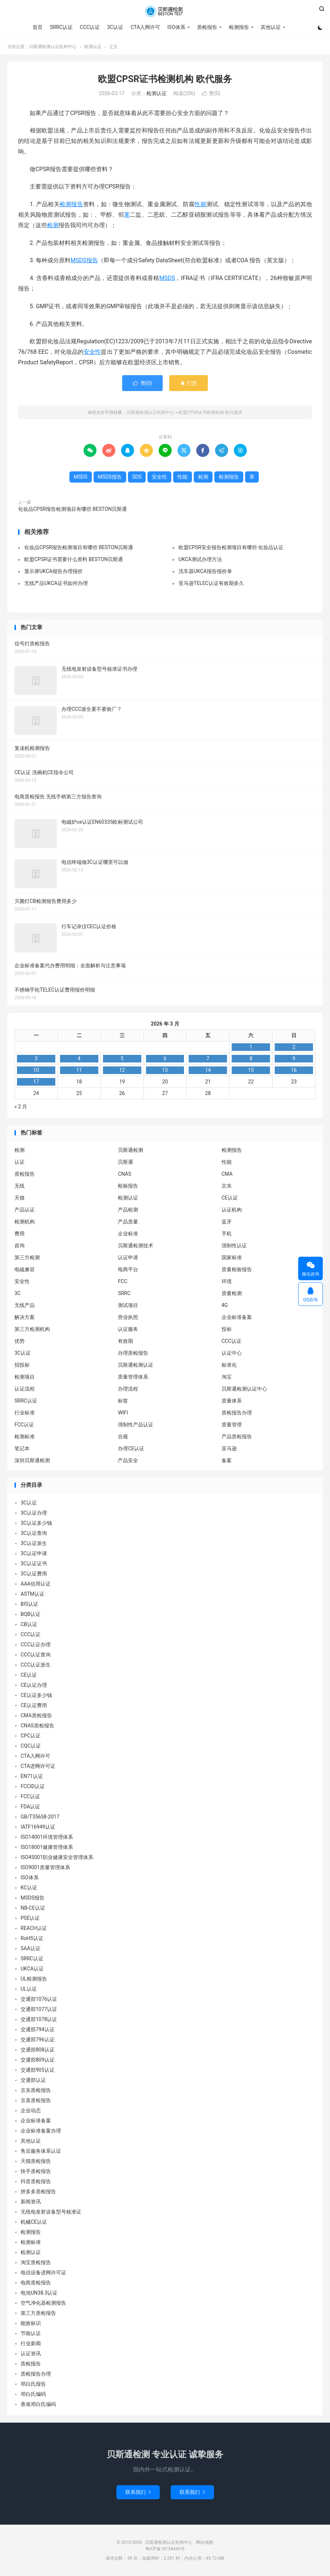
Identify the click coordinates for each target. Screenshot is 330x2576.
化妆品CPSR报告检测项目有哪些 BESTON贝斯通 (72, 509)
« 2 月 (20, 1106)
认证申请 (128, 1257)
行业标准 (24, 1413)
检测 (53, 225)
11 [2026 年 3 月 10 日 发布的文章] (79, 1070)
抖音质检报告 (36, 2181)
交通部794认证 (38, 2029)
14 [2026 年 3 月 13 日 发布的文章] (208, 1070)
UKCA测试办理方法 (200, 559)
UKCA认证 (32, 1969)
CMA (227, 1174)
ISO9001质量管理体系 (45, 1867)
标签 (123, 1401)
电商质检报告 (36, 2283)
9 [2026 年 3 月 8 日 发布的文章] (293, 1058)
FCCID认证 (33, 1786)
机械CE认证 (34, 2222)
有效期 (125, 1341)
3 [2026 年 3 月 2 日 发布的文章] (36, 1058)
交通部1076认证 (39, 1999)
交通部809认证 (38, 2060)
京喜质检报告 (36, 2100)
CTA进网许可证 (38, 1766)
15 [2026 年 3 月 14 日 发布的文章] (251, 1070)
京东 (227, 1186)
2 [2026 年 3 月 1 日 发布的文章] (293, 1047)
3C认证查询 (34, 1533)
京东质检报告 (36, 2090)
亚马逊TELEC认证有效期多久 (211, 583)
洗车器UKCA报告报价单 (205, 571)
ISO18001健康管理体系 (47, 1847)
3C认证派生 (34, 1543)
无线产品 (24, 1305)
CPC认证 (30, 1736)
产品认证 (24, 1210)
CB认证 (29, 1624)
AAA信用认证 (36, 1584)
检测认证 (93, 46)
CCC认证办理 (36, 1644)
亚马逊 (229, 1448)
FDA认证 (30, 1806)
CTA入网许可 (145, 27)
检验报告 (128, 1186)
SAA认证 (30, 1948)
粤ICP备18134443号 (165, 2548)
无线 (19, 1186)
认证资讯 (31, 2353)
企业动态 (31, 2110)
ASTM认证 (32, 1594)
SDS (137, 477)
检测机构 (24, 1222)
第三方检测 (27, 1257)
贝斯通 (125, 1162)
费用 (19, 1233)
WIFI (123, 1413)
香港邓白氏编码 (38, 2404)
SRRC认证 (61, 27)
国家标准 (232, 1257)
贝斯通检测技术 (135, 1245)
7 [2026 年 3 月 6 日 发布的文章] (207, 1058)
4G (225, 1305)
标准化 (229, 1365)
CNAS (124, 1174)
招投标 (22, 1365)
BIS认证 (29, 1604)
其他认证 (271, 27)
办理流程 (128, 1389)
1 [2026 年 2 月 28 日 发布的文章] (250, 1047)
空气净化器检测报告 (43, 2303)
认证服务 (128, 1329)
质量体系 (232, 1401)
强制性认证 (234, 1245)
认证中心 (232, 1353)
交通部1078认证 (39, 2019)
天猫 (19, 1198)
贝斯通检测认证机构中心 (165, 11)
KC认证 (29, 1887)
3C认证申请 (34, 1553)
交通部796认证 (38, 2039)
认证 (19, 1162)
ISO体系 (176, 27)
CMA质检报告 (36, 1715)
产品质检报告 (237, 1436)
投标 (227, 1329)
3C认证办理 (34, 1513)
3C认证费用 (34, 1573)
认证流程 (24, 1389)
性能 (200, 204)
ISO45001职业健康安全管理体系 (57, 1857)
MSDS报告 (84, 260)
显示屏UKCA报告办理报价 (53, 571)
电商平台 (128, 1269)
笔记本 (22, 1448)
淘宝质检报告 (36, 2262)
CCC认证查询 (36, 1655)
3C (17, 1293)
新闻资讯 (31, 2201)
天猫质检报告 (36, 2161)
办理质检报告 (133, 1353)
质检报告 (207, 27)
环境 (227, 1281)
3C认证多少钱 (36, 1523)
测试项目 (128, 1305)
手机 (227, 1233)
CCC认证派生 (36, 1665)
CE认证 (230, 1198)
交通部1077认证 (39, 2009)
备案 (227, 1460)
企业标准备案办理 (41, 2131)
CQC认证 (31, 1746)
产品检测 (128, 1210)
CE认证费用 (34, 1705)
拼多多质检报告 (38, 2191)
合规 (123, 1436)
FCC (122, 1281)
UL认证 (29, 1989)
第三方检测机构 (32, 1329)
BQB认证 (30, 1614)
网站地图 (204, 2542)
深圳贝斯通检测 (32, 1460)
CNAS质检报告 (37, 1725)
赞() (211, 93)
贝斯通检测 (130, 1150)
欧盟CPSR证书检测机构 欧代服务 (165, 79)
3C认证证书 (34, 1563)
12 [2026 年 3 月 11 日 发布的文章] (122, 1070)
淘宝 (227, 1377)
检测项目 (24, 1377)
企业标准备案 (237, 1317)
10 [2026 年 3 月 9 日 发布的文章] (36, 1070)
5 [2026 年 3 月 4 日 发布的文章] (122, 1058)
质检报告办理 (237, 1413)
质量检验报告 (237, 1269)
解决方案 (24, 1317)
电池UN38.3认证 (39, 2293)
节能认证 (31, 2333)
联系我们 (138, 2492)
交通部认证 (33, 2080)
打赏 (188, 383)
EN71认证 (32, 1776)
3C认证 (115, 27)
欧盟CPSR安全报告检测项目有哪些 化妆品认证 (231, 547)
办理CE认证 (131, 1448)
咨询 (19, 1245)
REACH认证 (34, 1928)
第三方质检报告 (38, 2313)
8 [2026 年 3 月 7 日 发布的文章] (250, 1058)
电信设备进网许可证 (43, 2272)
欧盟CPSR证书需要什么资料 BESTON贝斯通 (73, 559)
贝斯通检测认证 (135, 1365)
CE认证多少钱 (36, 1695)
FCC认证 (24, 1424)
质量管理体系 (133, 1377)
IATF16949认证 (38, 1827)
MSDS (167, 278)
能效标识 (31, 2323)
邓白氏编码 (33, 2394)
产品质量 (128, 1222)
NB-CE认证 (33, 1908)
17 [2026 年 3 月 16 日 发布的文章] (36, 1082)
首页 (38, 27)
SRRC (124, 1293)
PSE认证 (30, 1918)
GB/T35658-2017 (40, 1817)
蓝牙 (227, 1222)
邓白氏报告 (33, 2384)
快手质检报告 (36, 2171)
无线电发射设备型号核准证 (51, 2212)
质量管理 (232, 1424)
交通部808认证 (38, 2050)
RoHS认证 (32, 1938)
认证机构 (232, 1210)
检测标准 (24, 1436)
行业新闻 (31, 2343)
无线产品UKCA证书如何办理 (56, 583)
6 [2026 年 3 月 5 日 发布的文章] (165, 1058)
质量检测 (232, 1293)
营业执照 (128, 1317)
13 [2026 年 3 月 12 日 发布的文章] (165, 1070)
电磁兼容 (24, 1269)
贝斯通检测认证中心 (244, 1389)
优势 (19, 1341)
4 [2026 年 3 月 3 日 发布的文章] (79, 1058)
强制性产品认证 (135, 1424)
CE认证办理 (34, 1685)
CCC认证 (90, 27)
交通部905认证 (38, 2070)
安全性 (92, 351)
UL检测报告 (34, 1979)
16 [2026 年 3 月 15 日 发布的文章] (294, 1070)
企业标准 (128, 1233)
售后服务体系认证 (41, 2151)
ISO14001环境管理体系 (47, 1837)
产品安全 (128, 1460)
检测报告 (239, 27)
